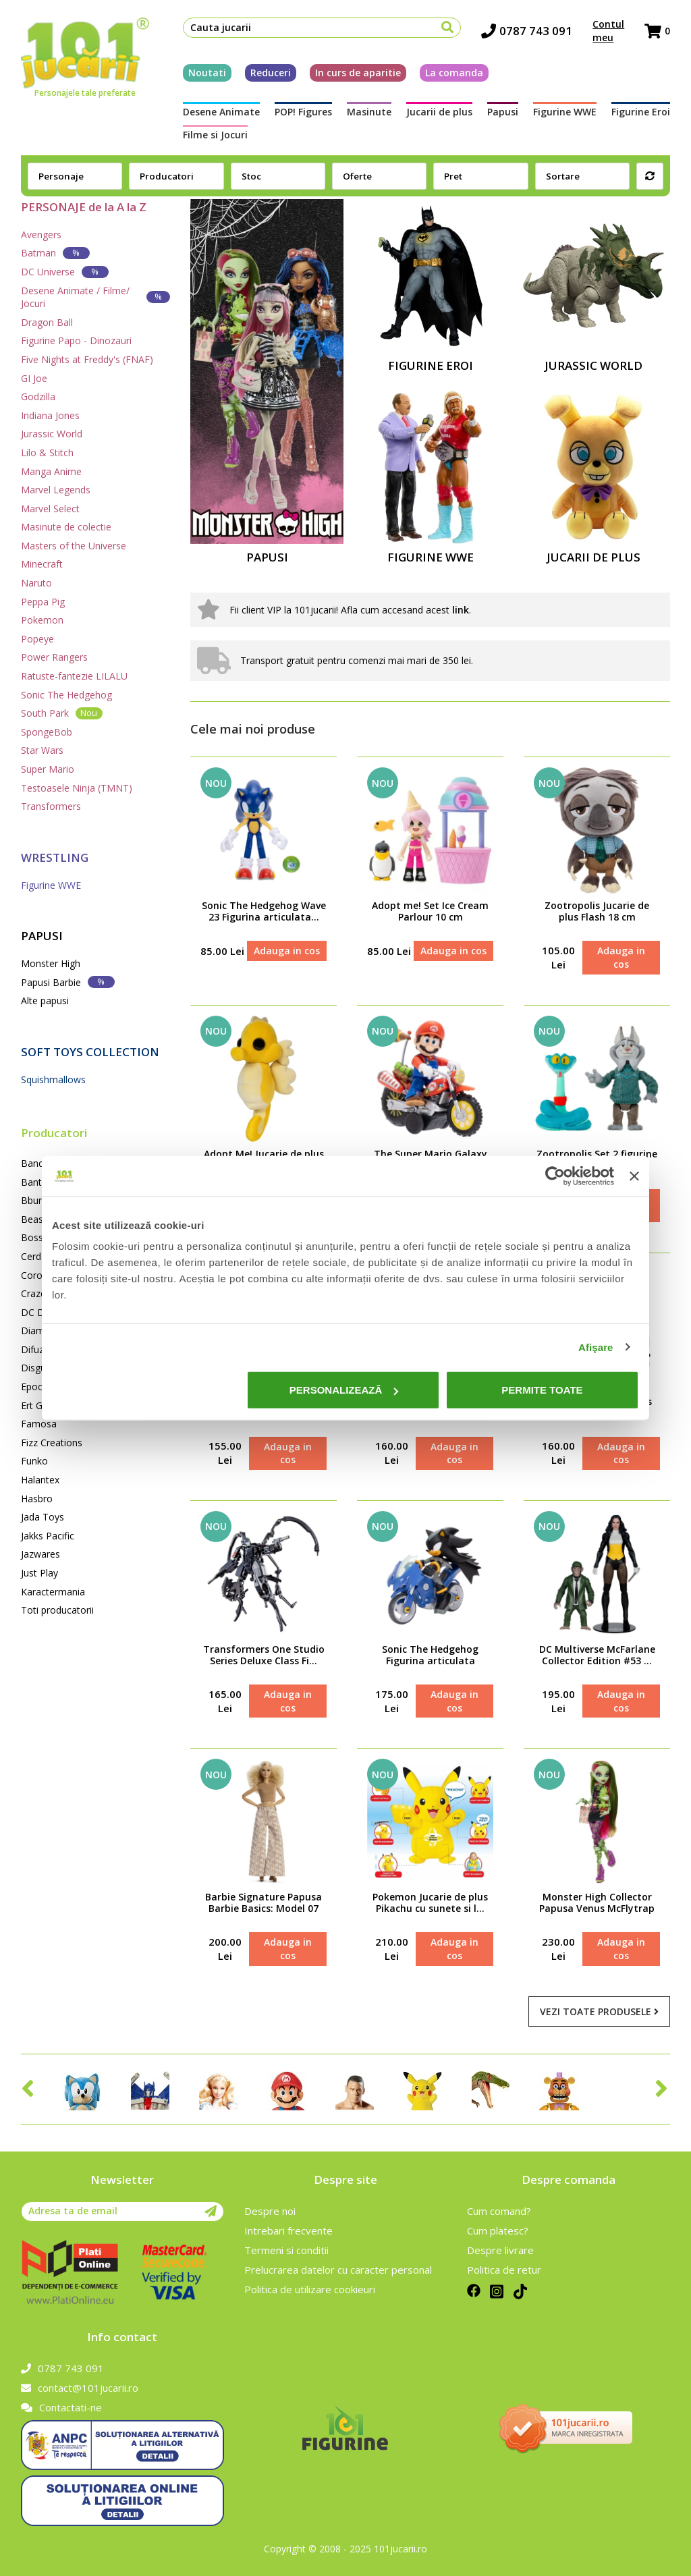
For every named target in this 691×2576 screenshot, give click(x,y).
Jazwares (40, 1553)
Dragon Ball (47, 322)
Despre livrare (500, 2250)
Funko (34, 1460)
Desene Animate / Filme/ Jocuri (95, 297)
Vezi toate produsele (599, 2011)
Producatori (54, 1133)
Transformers (51, 806)
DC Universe (65, 271)
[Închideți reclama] (634, 1175)
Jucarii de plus (439, 111)
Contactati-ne (61, 2407)
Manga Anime (51, 471)
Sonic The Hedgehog (66, 694)
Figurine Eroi (640, 111)
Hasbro (37, 1498)
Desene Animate (221, 111)
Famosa (39, 1423)
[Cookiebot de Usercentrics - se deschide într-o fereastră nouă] (555, 1176)
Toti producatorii (57, 1610)
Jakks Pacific (47, 1535)
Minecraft (42, 563)
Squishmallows (53, 1079)
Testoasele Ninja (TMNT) (76, 788)
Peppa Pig (43, 601)
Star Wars (42, 750)
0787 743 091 (526, 30)
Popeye (37, 638)
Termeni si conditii (286, 2250)
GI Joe (34, 378)
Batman (55, 252)
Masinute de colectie (66, 526)
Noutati (207, 72)
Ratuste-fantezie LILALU (74, 675)
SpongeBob (46, 731)
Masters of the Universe (73, 545)
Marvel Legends (55, 489)
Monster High (50, 963)
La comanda (454, 72)
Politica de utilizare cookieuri (309, 2289)
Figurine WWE (565, 111)
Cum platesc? (497, 2230)
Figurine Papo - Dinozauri (76, 340)
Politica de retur (504, 2269)
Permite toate (541, 1390)
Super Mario (47, 769)
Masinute (369, 111)
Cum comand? (499, 2211)
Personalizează (344, 1390)
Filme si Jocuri (215, 134)
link (460, 609)
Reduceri (270, 72)
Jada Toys (42, 1516)
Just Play (39, 1572)
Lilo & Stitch (47, 452)
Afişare (595, 1346)
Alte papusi (45, 1000)
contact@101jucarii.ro (79, 2387)
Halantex (40, 1479)
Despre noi (270, 2211)
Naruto (36, 582)
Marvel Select (50, 508)
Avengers (41, 234)
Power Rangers (54, 657)
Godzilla (38, 396)
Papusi (502, 111)
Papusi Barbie (68, 981)
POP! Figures (303, 111)
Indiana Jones (50, 415)
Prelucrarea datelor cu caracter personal (338, 2269)
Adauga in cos (287, 950)
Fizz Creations (51, 1442)
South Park (62, 713)
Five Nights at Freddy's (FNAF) (87, 359)
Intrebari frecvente (288, 2230)
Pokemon (42, 619)
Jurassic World (51, 433)
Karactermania (53, 1591)
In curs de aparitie (358, 72)
